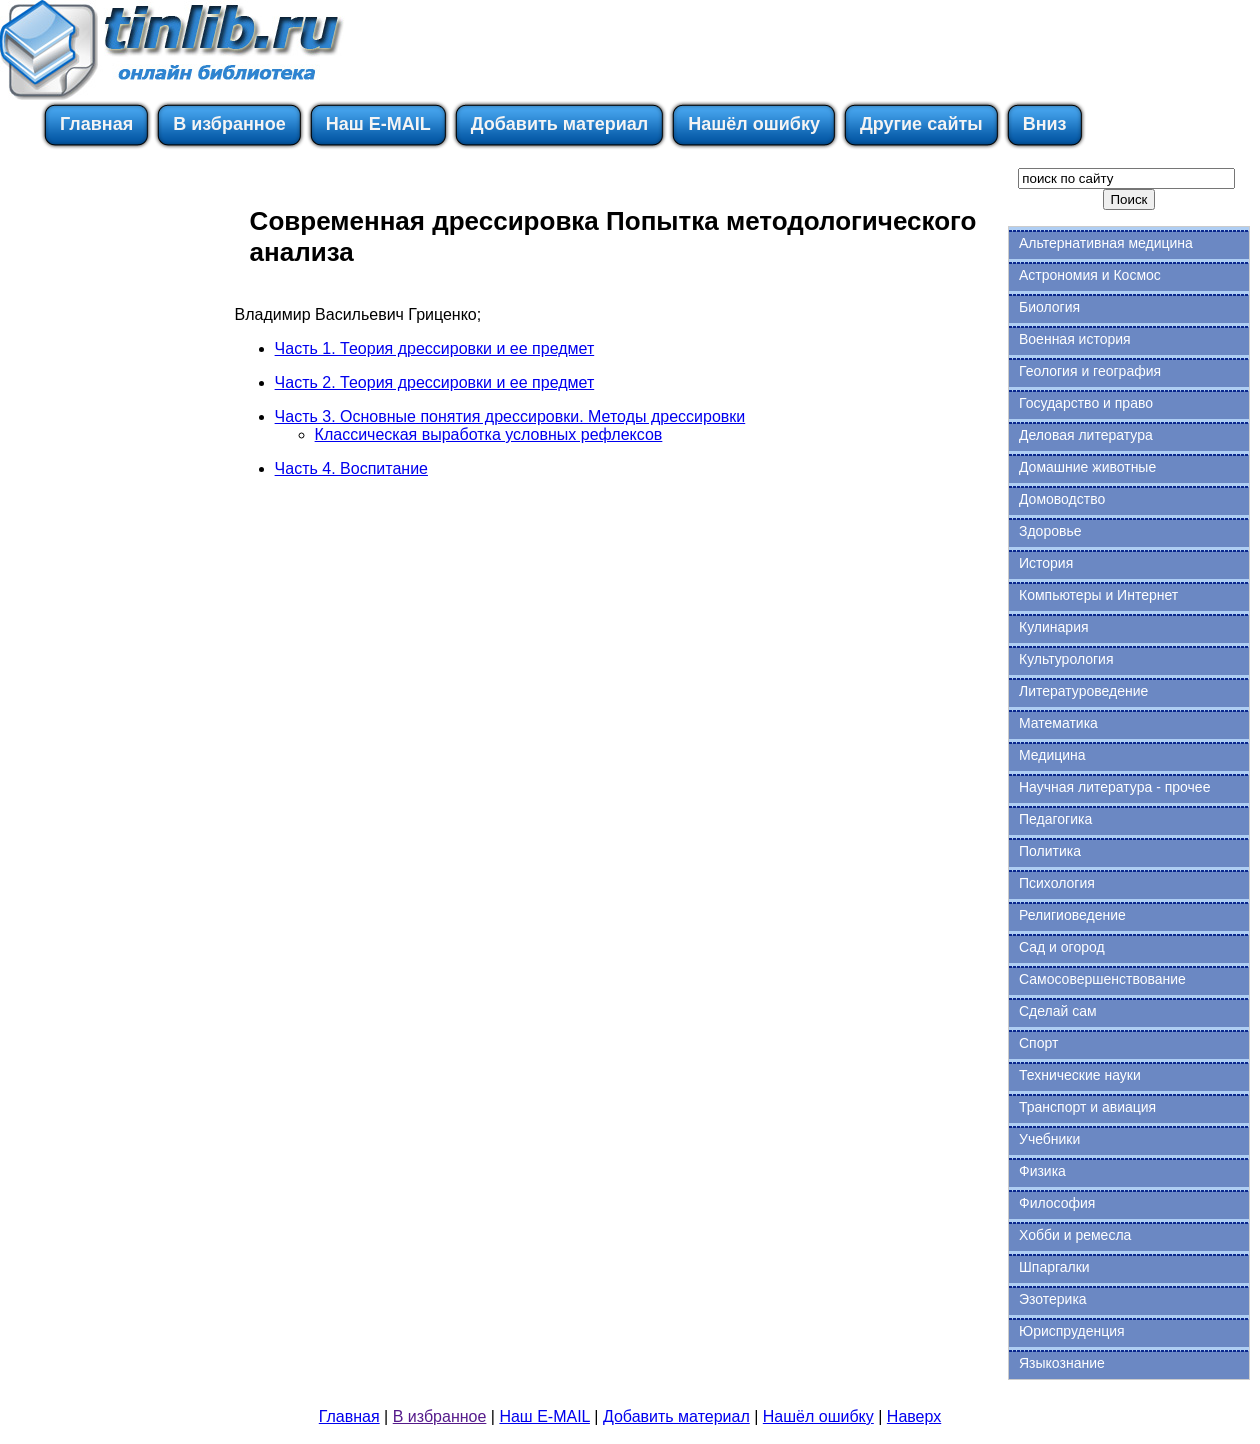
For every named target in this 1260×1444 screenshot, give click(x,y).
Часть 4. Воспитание (351, 468)
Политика (1050, 851)
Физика (1042, 1171)
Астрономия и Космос (1090, 275)
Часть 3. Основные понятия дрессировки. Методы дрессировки (510, 416)
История (1046, 563)
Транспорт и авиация (1087, 1107)
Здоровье (1050, 531)
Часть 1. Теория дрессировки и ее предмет (435, 348)
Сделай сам (1058, 1011)
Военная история (1075, 339)
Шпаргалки (1054, 1267)
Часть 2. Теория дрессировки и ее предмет (435, 382)
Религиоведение (1072, 915)
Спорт (1038, 1043)
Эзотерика (1053, 1299)
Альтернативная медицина (1106, 243)
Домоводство (1062, 499)
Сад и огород (1062, 947)
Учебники (1049, 1139)
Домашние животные (1087, 467)
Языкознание (1062, 1363)
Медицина (1052, 755)
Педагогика (1055, 819)
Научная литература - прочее (1114, 787)
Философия (1057, 1203)
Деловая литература (1086, 435)
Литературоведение (1083, 691)
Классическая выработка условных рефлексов (489, 434)
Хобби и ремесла (1075, 1235)
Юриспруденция (1072, 1331)
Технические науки (1080, 1075)
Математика (1058, 723)
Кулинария (1054, 627)
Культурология (1066, 659)
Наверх (914, 1416)
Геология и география (1090, 371)
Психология (1057, 883)
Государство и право (1086, 403)
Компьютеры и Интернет (1098, 595)
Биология (1049, 307)
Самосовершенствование (1102, 979)
